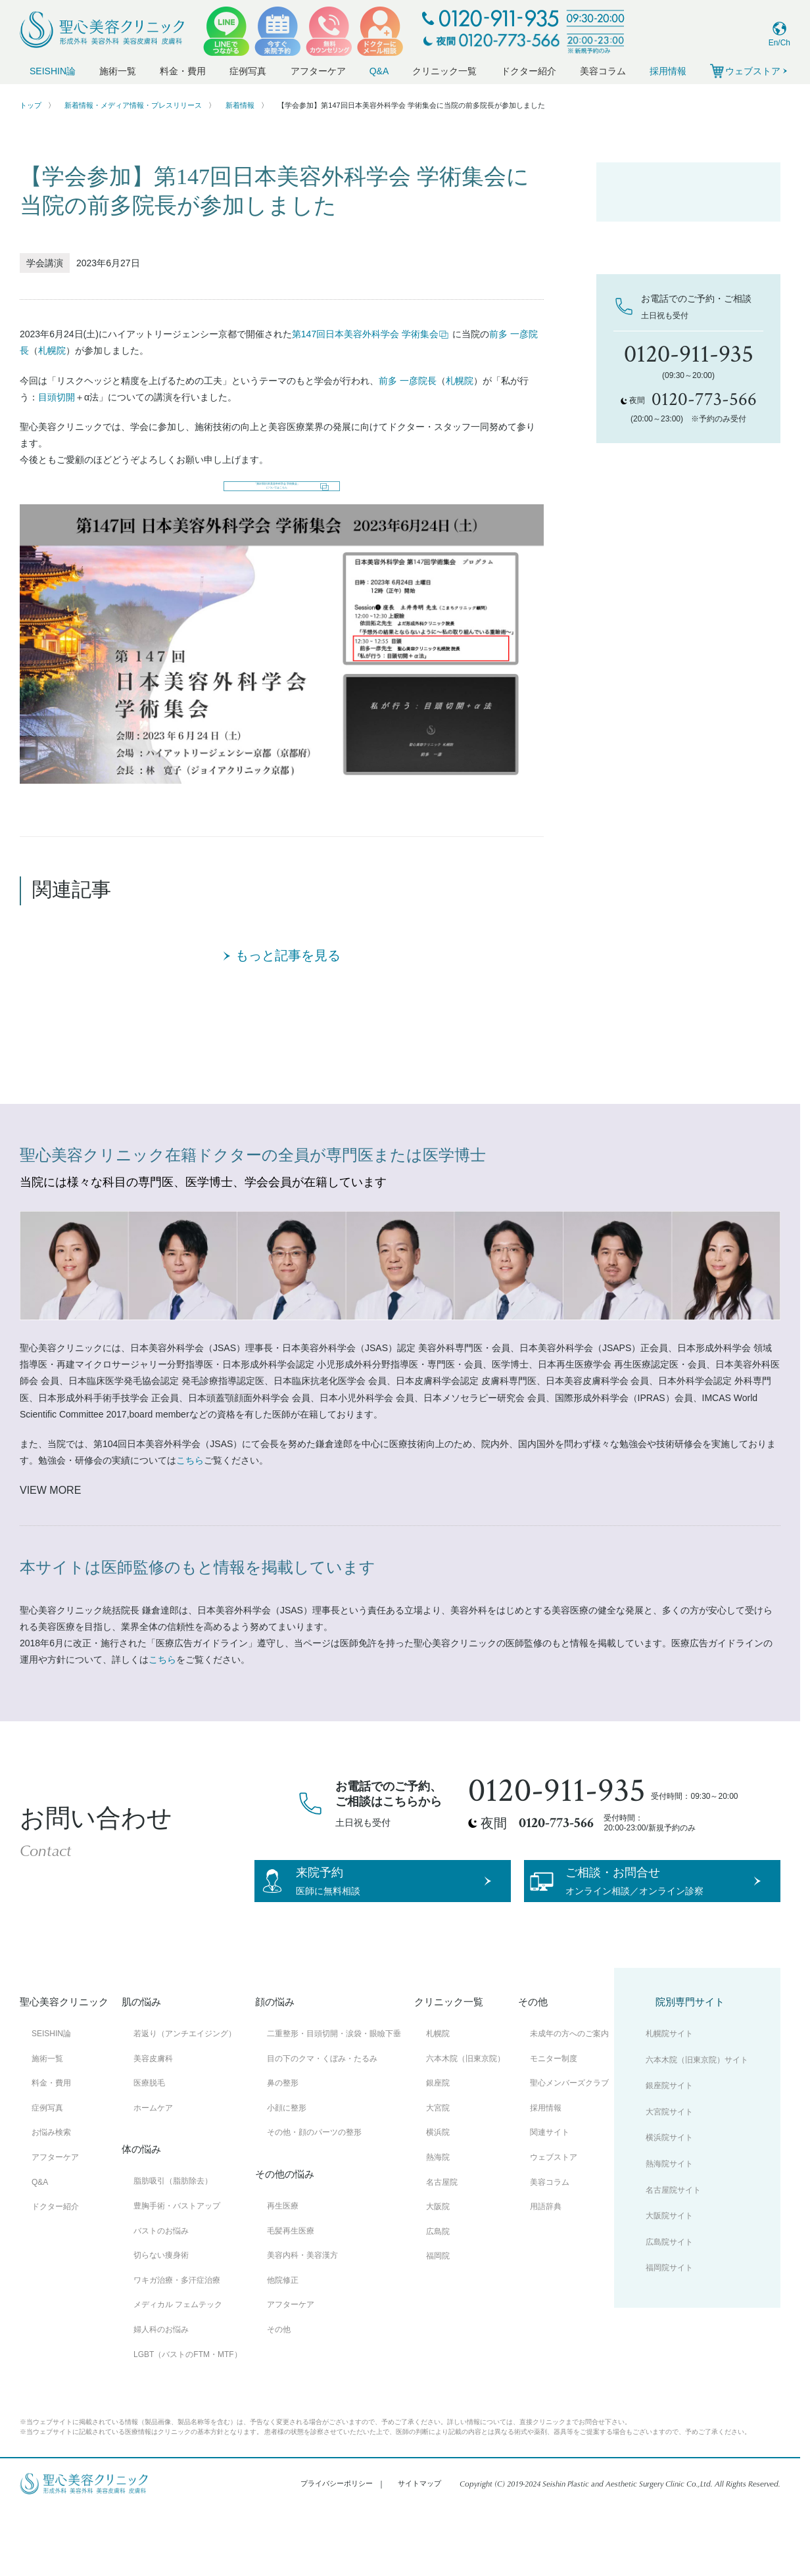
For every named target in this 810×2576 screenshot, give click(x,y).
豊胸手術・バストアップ (176, 2265)
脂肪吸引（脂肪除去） (172, 2240)
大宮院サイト (669, 2171)
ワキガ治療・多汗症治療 (176, 2340)
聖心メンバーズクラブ (569, 2142)
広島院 (438, 2291)
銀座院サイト (669, 2145)
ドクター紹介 (528, 71)
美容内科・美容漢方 (302, 2315)
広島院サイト (669, 2301)
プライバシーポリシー (336, 2543)
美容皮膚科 (153, 2118)
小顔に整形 (286, 2167)
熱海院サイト (669, 2223)
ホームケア (153, 2167)
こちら (190, 1494)
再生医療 (282, 2265)
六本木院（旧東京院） (465, 2118)
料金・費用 (183, 71)
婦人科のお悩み (161, 2389)
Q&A (379, 71)
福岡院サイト (669, 2327)
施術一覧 (117, 71)
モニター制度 (553, 2118)
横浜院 (438, 2192)
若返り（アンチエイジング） (184, 2093)
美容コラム (603, 71)
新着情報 (240, 105)
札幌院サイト (669, 2093)
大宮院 (438, 2167)
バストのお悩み (161, 2290)
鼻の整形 (282, 2142)
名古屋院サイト (673, 2249)
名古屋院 (442, 2242)
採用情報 (668, 71)
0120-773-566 (556, 1857)
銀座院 (438, 2142)
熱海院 (438, 2217)
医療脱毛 (149, 2142)
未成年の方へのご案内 (569, 2093)
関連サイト (549, 2192)
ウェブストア (553, 2217)
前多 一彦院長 (408, 380)
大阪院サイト (669, 2275)
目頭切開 (56, 397)
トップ (30, 105)
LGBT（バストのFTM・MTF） (187, 2414)
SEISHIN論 (53, 71)
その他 (279, 2389)
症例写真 (247, 71)
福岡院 (438, 2315)
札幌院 (52, 350)
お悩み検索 (51, 2192)
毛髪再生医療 (290, 2290)
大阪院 (438, 2266)
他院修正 (282, 2340)
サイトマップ (419, 2543)
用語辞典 (545, 2266)
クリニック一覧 (444, 71)
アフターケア (318, 71)
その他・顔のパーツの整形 (314, 2192)
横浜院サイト (669, 2197)
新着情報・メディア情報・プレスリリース (133, 105)
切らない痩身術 (161, 2315)
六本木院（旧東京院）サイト (697, 2119)
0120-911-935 (557, 1825)
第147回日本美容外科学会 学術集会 (370, 334)
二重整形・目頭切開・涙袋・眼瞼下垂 (334, 2093)
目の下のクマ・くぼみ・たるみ (322, 2118)
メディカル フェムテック (177, 2364)
